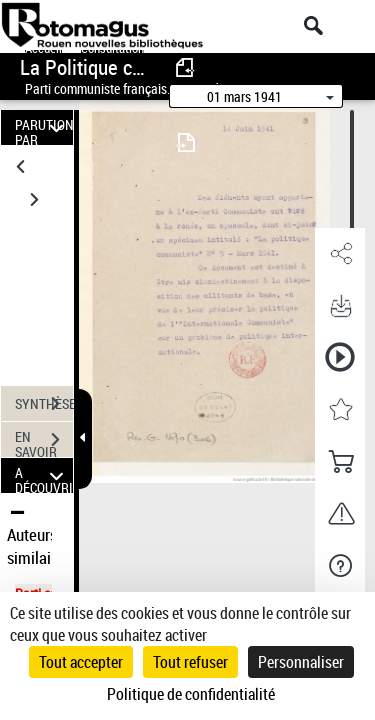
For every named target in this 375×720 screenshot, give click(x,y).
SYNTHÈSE (44, 404)
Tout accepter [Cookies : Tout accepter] (81, 662)
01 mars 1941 (244, 96)
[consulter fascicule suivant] (186, 142)
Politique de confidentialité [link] (191, 694)
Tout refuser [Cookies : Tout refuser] (190, 662)
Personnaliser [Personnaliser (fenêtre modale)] (301, 662)
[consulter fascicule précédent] (186, 67)
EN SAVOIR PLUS (44, 442)
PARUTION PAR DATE (44, 127)
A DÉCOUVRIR (44, 475)
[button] (340, 254)
